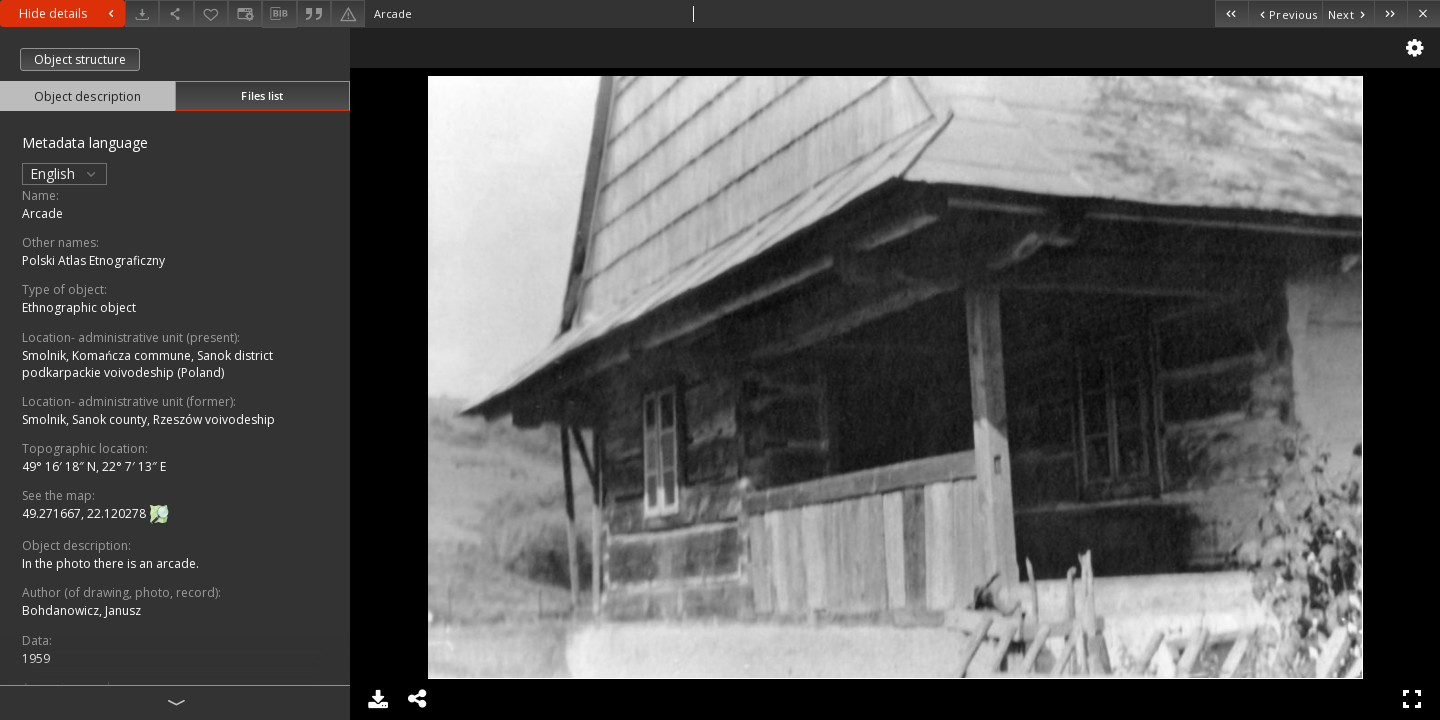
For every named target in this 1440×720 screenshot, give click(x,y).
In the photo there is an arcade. (110, 563)
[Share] (176, 13)
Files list (262, 95)
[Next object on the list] (1348, 13)
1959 (36, 658)
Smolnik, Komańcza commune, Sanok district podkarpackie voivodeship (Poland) (147, 364)
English (64, 173)
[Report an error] (348, 13)
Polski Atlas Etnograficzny (93, 260)
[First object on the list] (1231, 13)
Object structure (80, 59)
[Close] (1423, 13)
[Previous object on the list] (1285, 13)
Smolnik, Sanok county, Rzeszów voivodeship (148, 419)
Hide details (69, 13)
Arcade (42, 213)
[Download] (142, 13)
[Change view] (245, 13)
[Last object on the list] (1390, 13)
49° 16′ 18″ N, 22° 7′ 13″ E (94, 466)
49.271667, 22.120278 (85, 513)
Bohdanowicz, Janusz (81, 610)
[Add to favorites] (211, 13)
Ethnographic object (79, 307)
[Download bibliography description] (279, 14)
